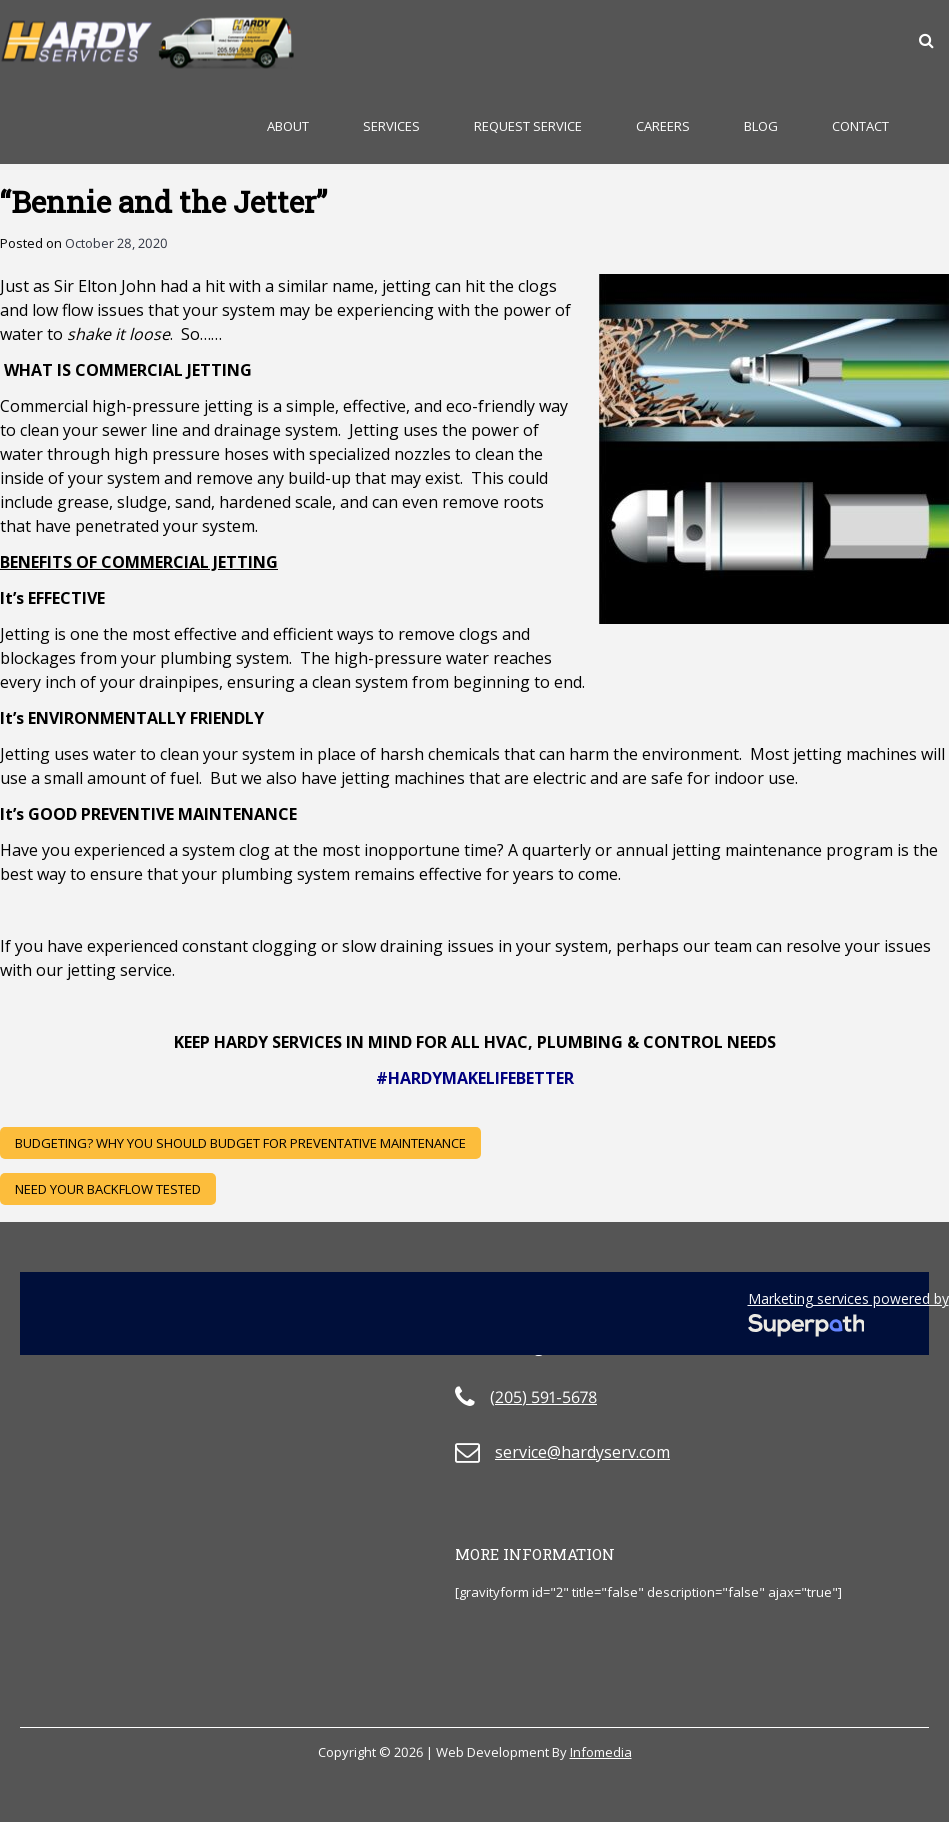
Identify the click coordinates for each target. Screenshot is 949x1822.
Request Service (528, 126)
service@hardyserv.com (582, 1452)
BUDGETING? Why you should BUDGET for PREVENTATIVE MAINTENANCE (240, 1143)
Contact (860, 126)
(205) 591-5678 (543, 1397)
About (288, 126)
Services (391, 126)
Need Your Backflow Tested (108, 1189)
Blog (761, 126)
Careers (663, 126)
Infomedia (601, 1752)
